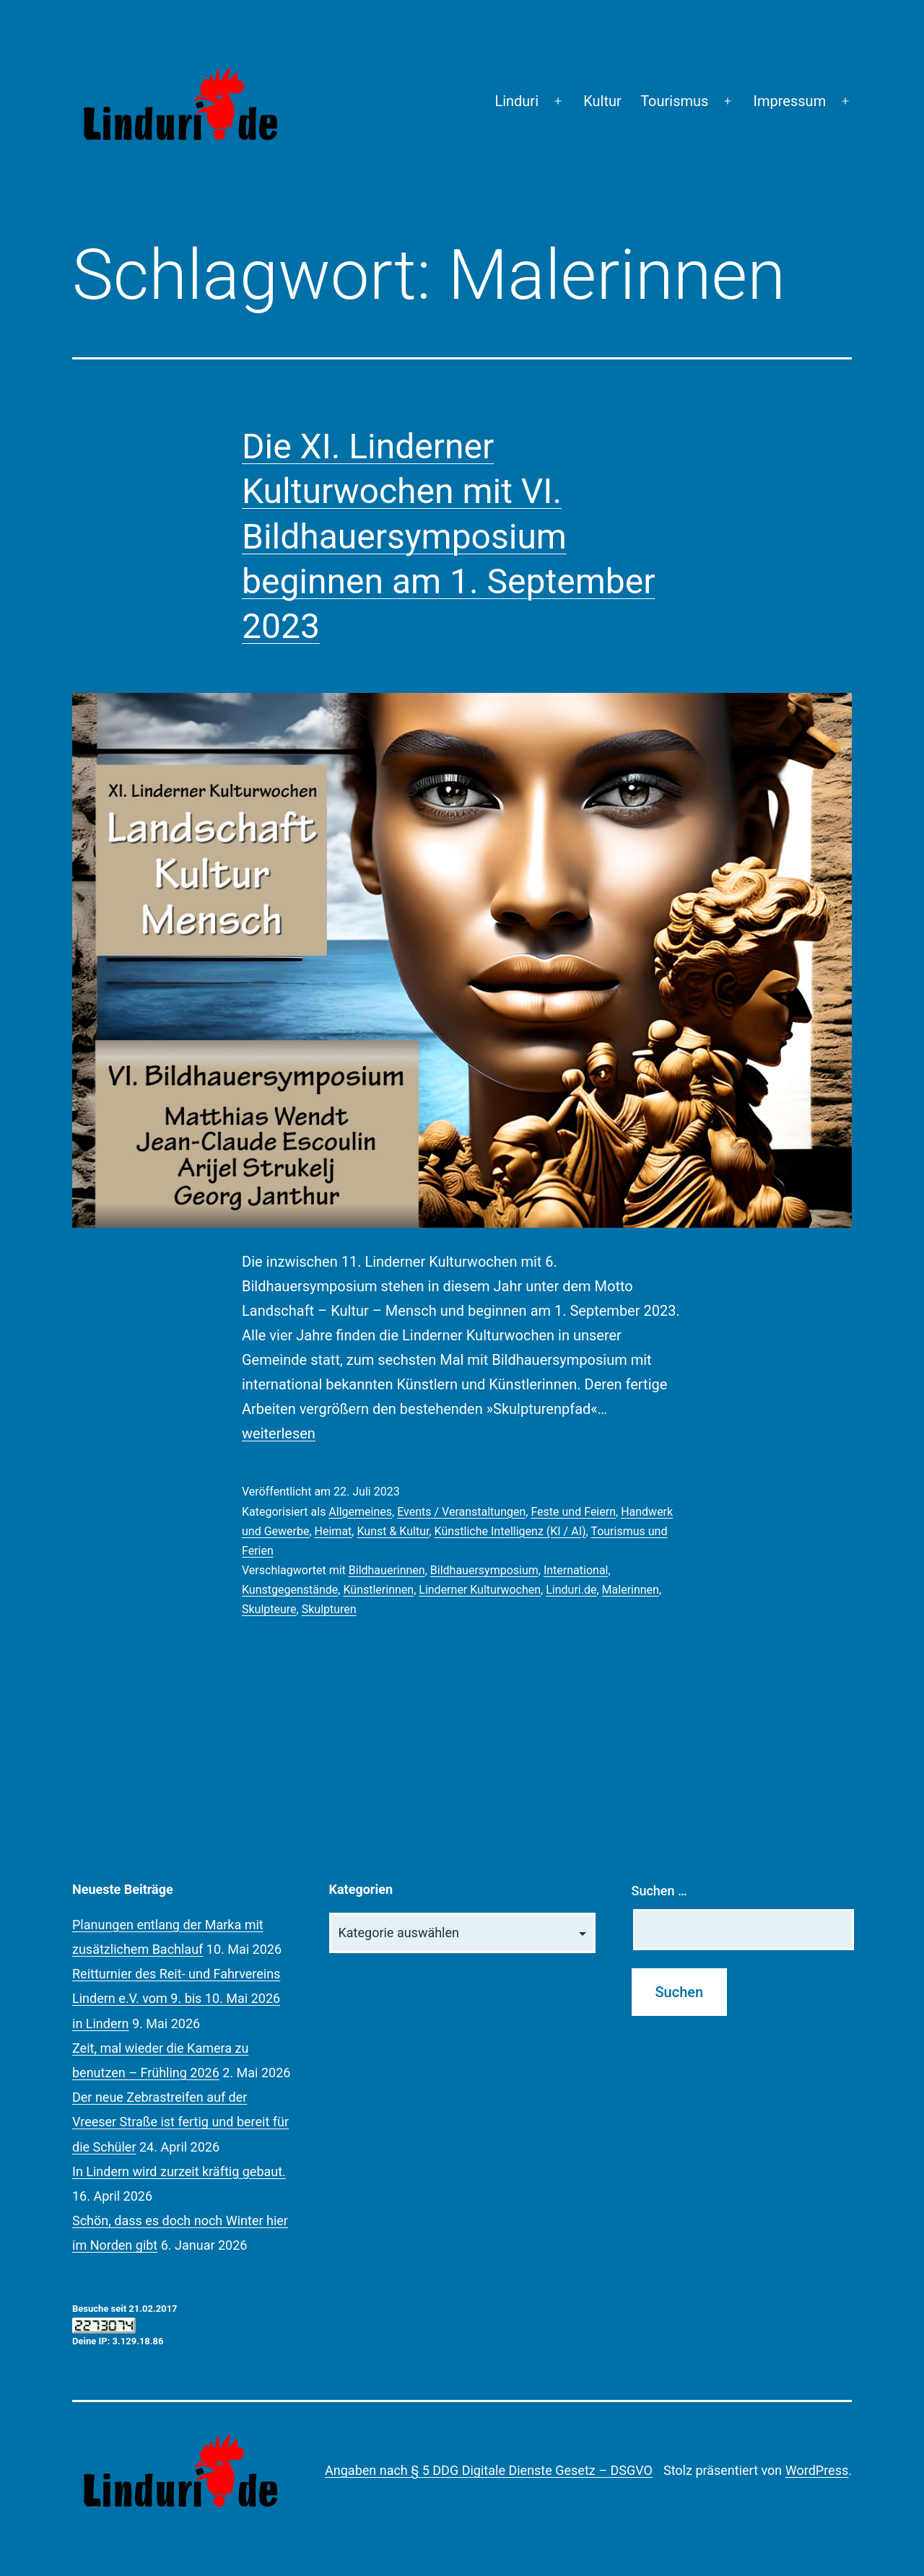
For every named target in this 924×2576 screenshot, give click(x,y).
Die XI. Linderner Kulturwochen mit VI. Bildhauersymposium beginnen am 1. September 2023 (448, 536)
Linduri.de (571, 1590)
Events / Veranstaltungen (461, 1512)
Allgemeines (360, 1512)
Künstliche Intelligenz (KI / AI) (510, 1531)
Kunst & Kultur (393, 1531)
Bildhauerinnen (387, 1570)
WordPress (816, 2470)
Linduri (516, 101)
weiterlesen (278, 1433)
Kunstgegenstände (290, 1590)
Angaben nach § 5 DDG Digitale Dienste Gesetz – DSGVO (489, 2470)
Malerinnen (630, 1590)
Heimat (333, 1531)
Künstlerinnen (378, 1590)
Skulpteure (269, 1609)
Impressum (790, 101)
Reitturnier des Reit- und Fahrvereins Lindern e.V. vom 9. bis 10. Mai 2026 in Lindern (176, 1998)
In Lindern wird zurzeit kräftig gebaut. (179, 2171)
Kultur (602, 101)
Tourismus (674, 101)
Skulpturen (329, 1609)
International (576, 1570)
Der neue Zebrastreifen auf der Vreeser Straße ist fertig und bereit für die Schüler (180, 2122)
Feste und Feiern (573, 1512)
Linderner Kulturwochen (480, 1590)
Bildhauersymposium (484, 1570)
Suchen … (659, 1890)
